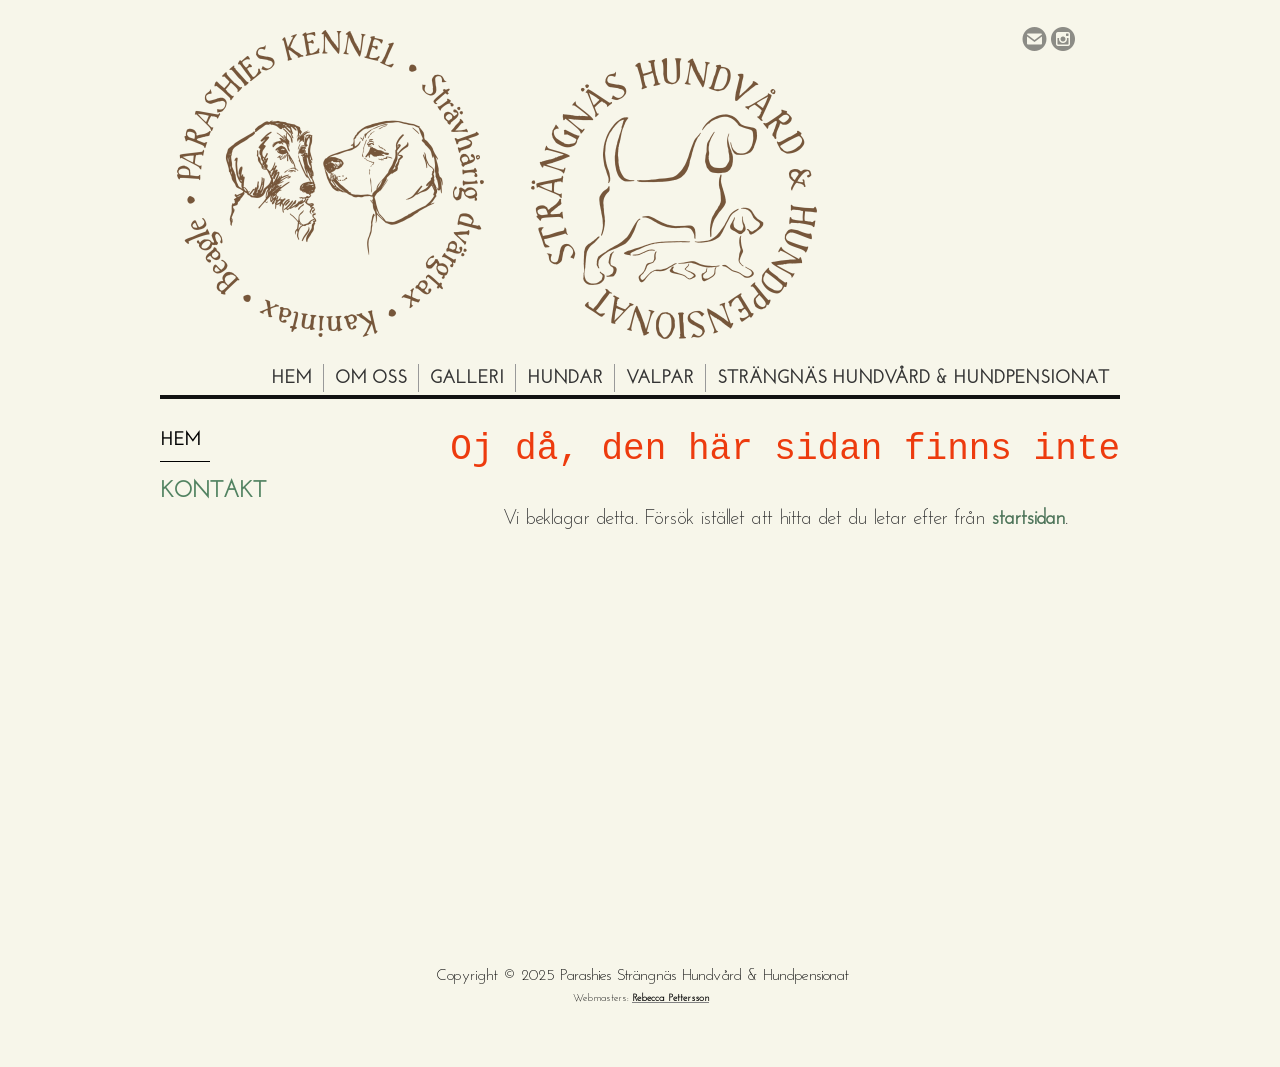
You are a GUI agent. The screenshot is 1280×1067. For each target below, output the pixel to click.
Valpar (660, 378)
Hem (291, 378)
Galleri (467, 378)
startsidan (1028, 519)
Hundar (565, 378)
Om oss (371, 378)
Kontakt (213, 491)
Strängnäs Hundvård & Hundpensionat (913, 378)
